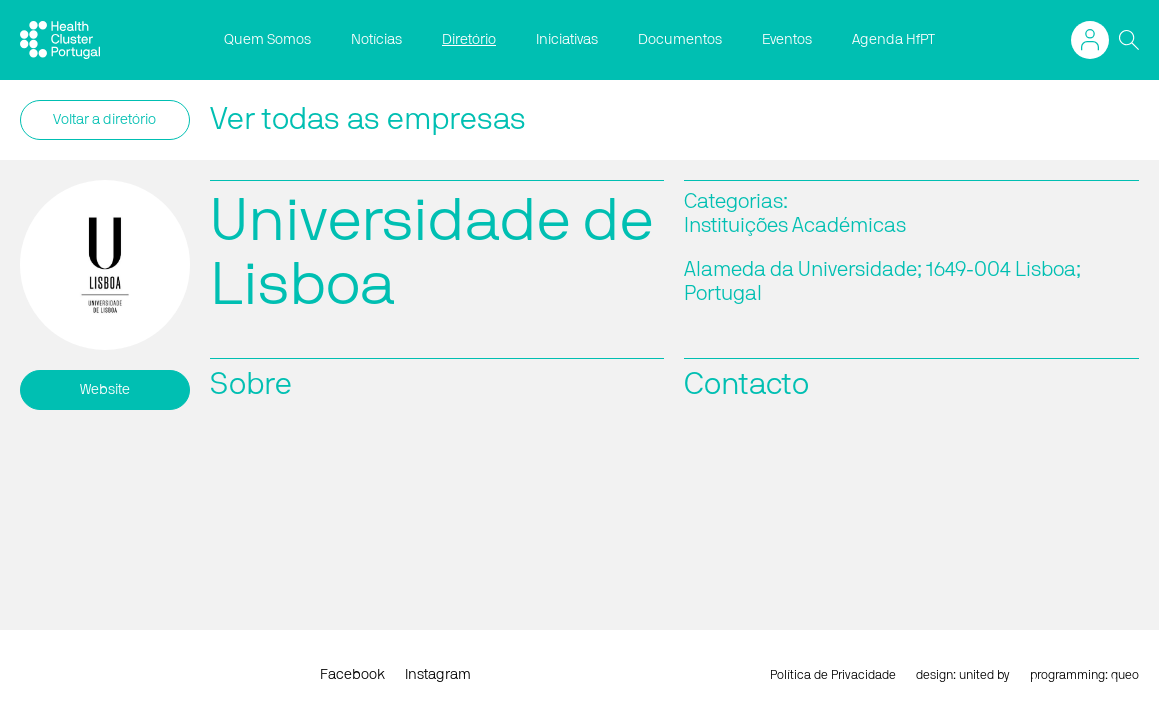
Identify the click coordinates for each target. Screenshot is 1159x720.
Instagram (438, 675)
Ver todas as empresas (368, 120)
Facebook (352, 675)
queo (1125, 675)
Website (105, 390)
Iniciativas (567, 40)
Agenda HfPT (893, 40)
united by (984, 675)
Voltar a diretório (104, 120)
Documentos (680, 40)
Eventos (787, 40)
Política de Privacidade (833, 675)
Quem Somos (267, 40)
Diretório (469, 40)
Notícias (376, 40)
